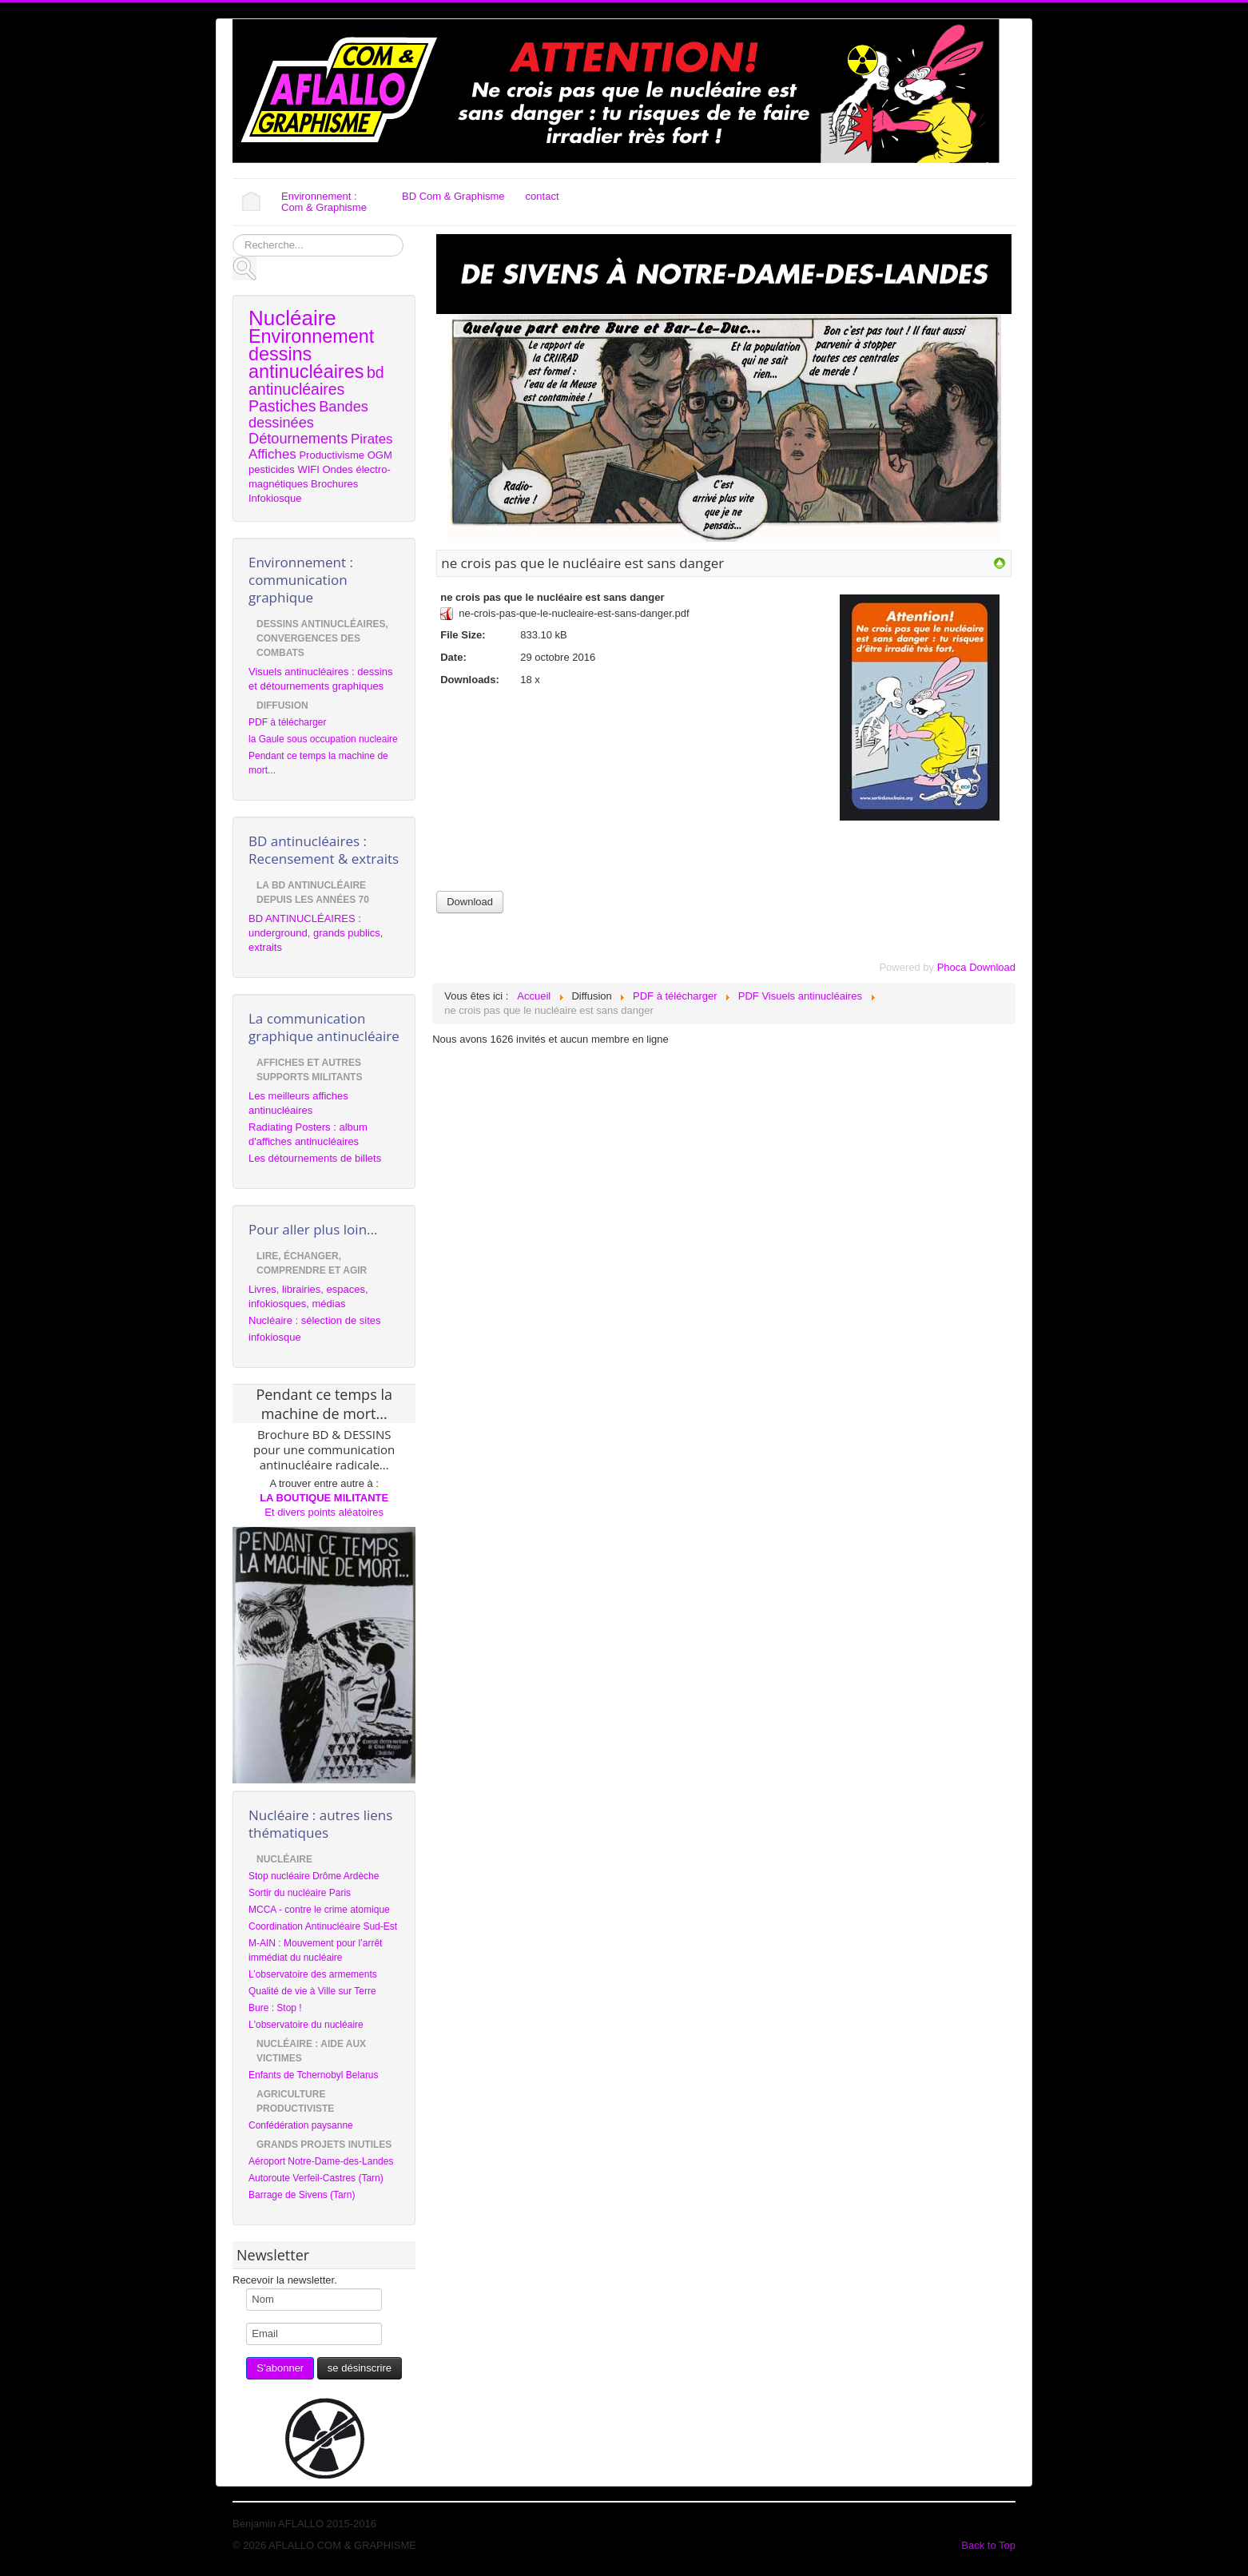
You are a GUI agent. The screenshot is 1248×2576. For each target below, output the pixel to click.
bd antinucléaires (316, 381)
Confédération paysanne (300, 2125)
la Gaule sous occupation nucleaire (323, 739)
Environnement (311, 336)
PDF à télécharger (287, 722)
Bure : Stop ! (275, 2007)
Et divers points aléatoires (324, 1512)
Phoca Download (976, 967)
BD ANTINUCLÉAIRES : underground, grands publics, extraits (315, 932)
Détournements (298, 439)
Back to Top (988, 2545)
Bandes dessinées (308, 415)
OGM (380, 455)
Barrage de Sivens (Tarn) (301, 2194)
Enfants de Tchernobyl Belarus (313, 2075)
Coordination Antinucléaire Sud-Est (322, 1926)
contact (542, 196)
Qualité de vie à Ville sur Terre (312, 1991)
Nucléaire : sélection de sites (314, 1320)
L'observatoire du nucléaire (306, 2024)
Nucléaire (292, 318)
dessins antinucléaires (306, 363)
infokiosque (274, 1337)
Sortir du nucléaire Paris (299, 1892)
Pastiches (282, 406)
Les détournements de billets (314, 1158)
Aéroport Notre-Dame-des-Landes (320, 2161)
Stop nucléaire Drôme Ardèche (313, 1876)
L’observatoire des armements (312, 1974)
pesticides (271, 469)
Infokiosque (275, 498)
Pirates (372, 439)
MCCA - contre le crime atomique (319, 1909)
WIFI (308, 469)
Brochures (334, 484)
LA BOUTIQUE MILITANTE (324, 1498)
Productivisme (331, 455)
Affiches (272, 454)
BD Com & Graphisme (453, 196)
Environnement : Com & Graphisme (324, 201)
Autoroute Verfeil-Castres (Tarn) (316, 2178)
